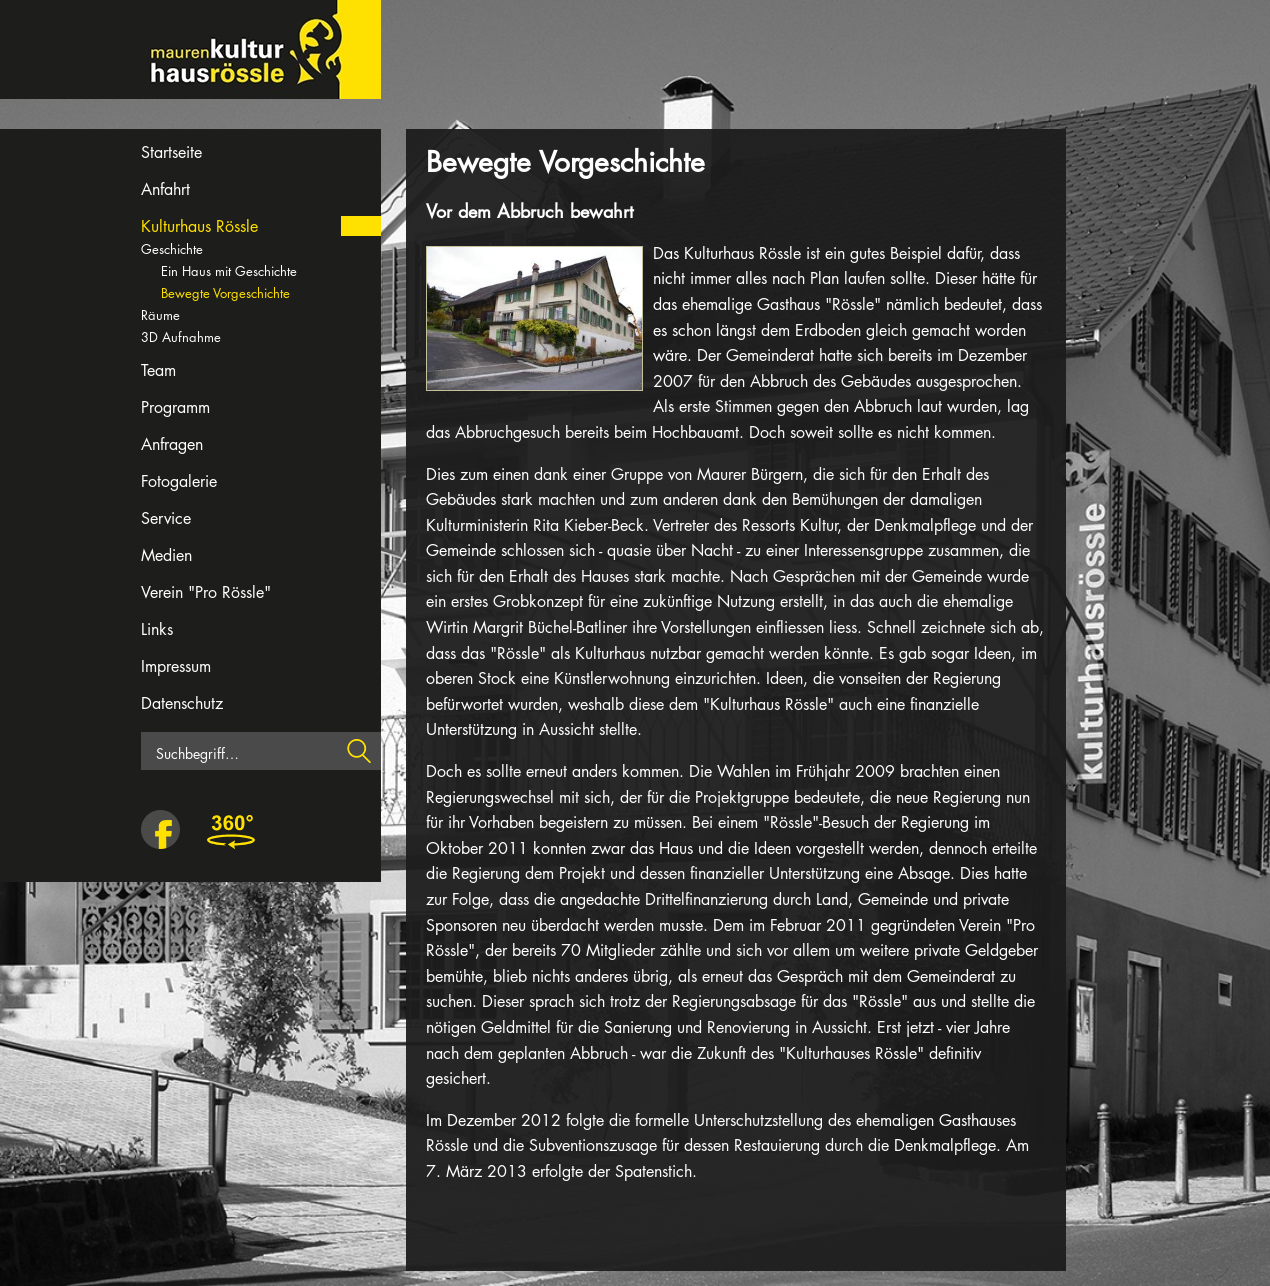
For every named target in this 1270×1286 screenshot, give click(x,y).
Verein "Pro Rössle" (206, 592)
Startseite (171, 152)
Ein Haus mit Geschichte (229, 271)
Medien (166, 555)
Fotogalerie (179, 481)
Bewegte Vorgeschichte (225, 293)
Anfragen (172, 444)
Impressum (176, 666)
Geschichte (172, 249)
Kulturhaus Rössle (199, 226)
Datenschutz (182, 703)
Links (157, 629)
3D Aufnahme (181, 337)
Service (166, 518)
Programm (175, 407)
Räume (160, 315)
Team (158, 370)
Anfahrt (165, 189)
